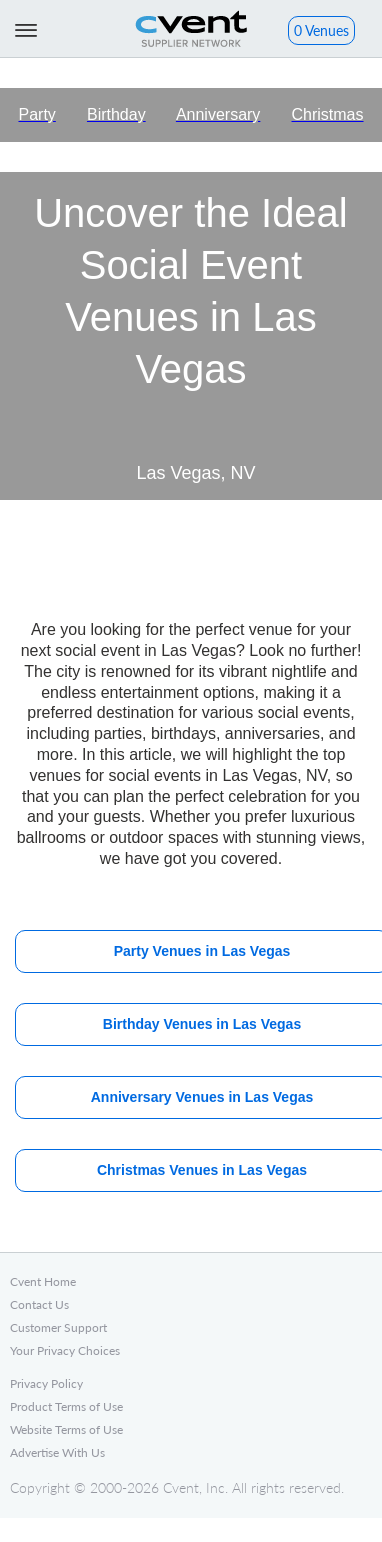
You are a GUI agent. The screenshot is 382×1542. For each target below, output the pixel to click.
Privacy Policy (46, 1383)
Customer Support (58, 1327)
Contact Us (39, 1304)
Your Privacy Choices (65, 1350)
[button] (321, 32)
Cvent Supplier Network (191, 28)
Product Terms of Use (66, 1406)
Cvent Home (43, 1281)
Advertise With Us (57, 1452)
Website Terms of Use (66, 1429)
